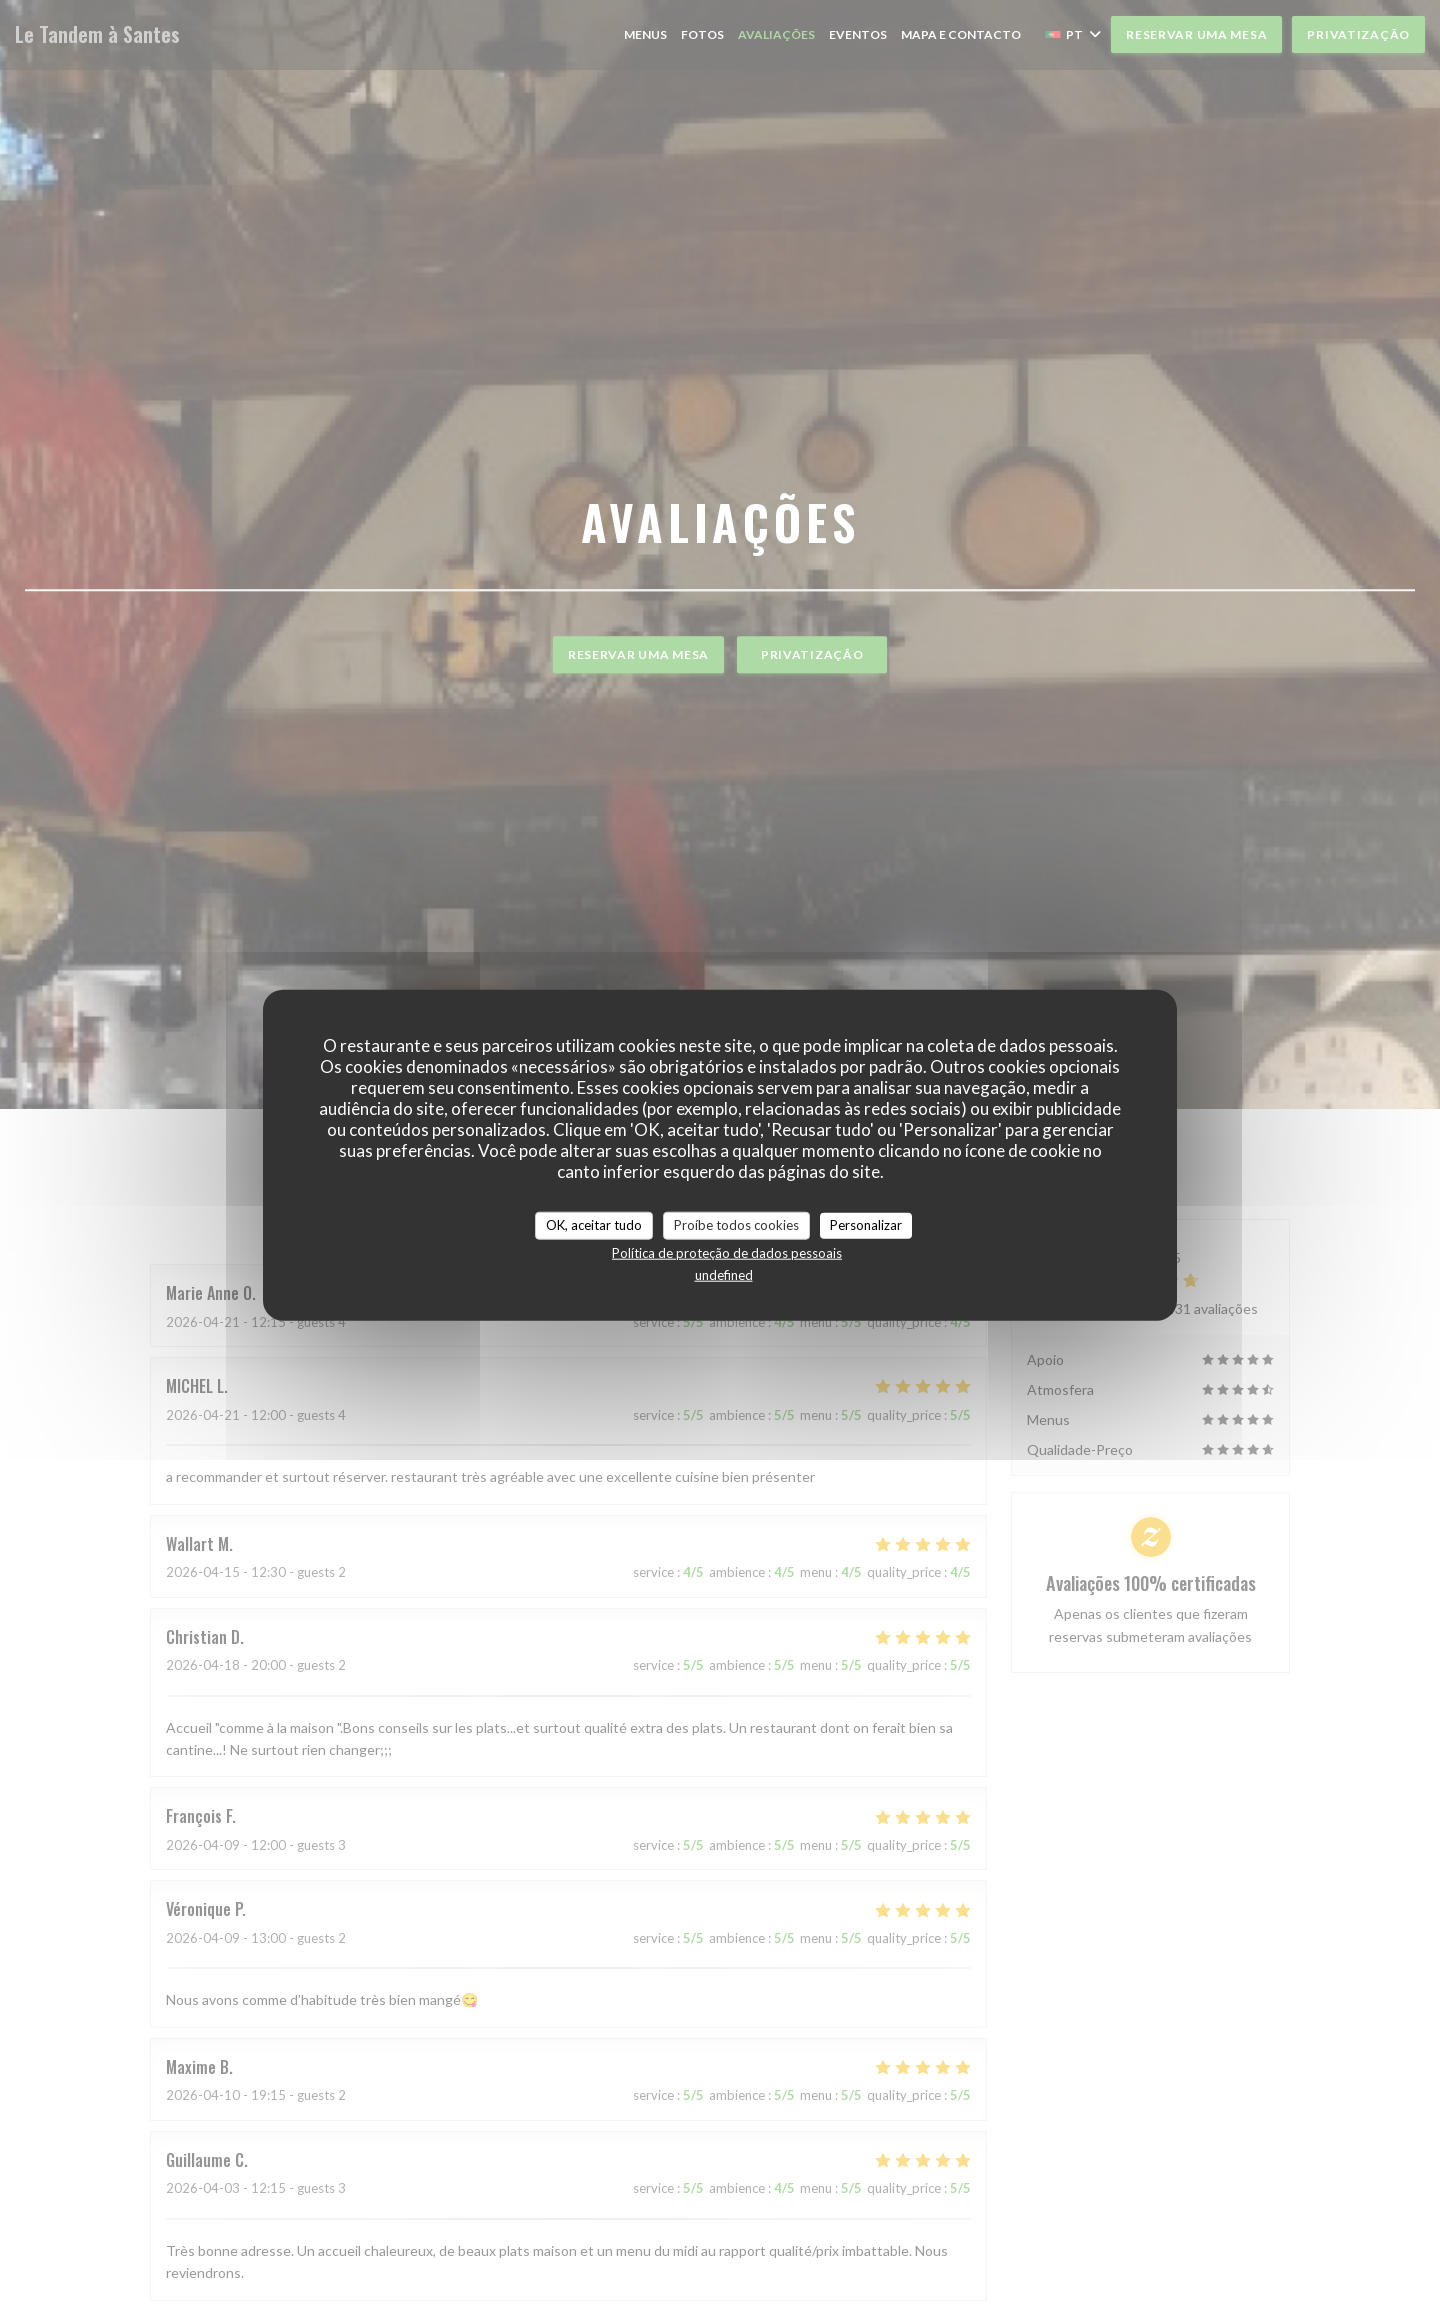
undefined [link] (724, 1274)
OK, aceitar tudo (594, 1225)
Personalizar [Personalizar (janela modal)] (866, 1225)
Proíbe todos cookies (736, 1225)
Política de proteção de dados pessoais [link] (727, 1252)
